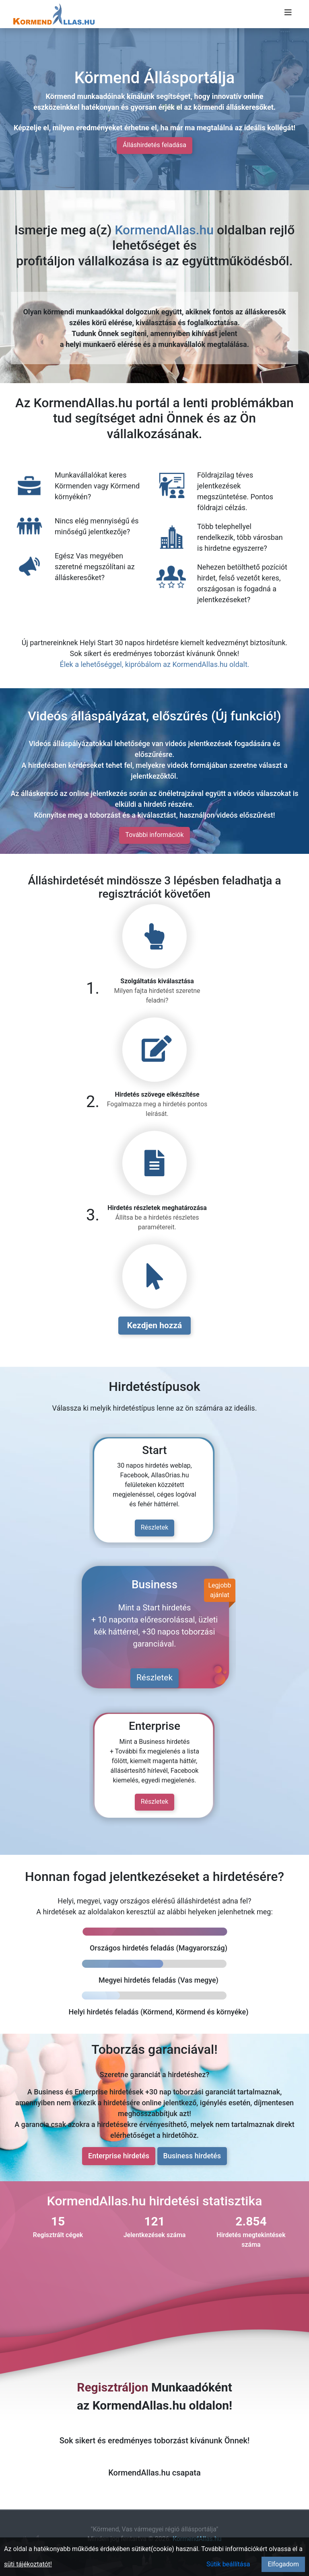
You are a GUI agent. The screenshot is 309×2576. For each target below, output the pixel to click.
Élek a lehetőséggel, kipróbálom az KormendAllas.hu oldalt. (154, 664)
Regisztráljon (112, 2387)
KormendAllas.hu (164, 230)
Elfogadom (283, 2564)
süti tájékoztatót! (28, 2564)
